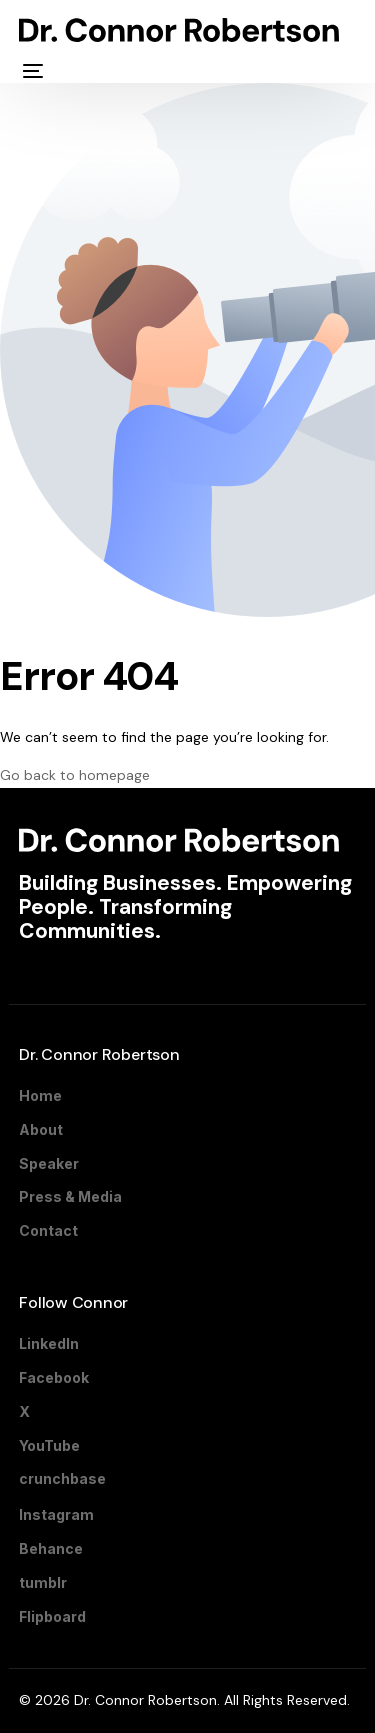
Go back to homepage (75, 775)
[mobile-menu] (31, 71)
